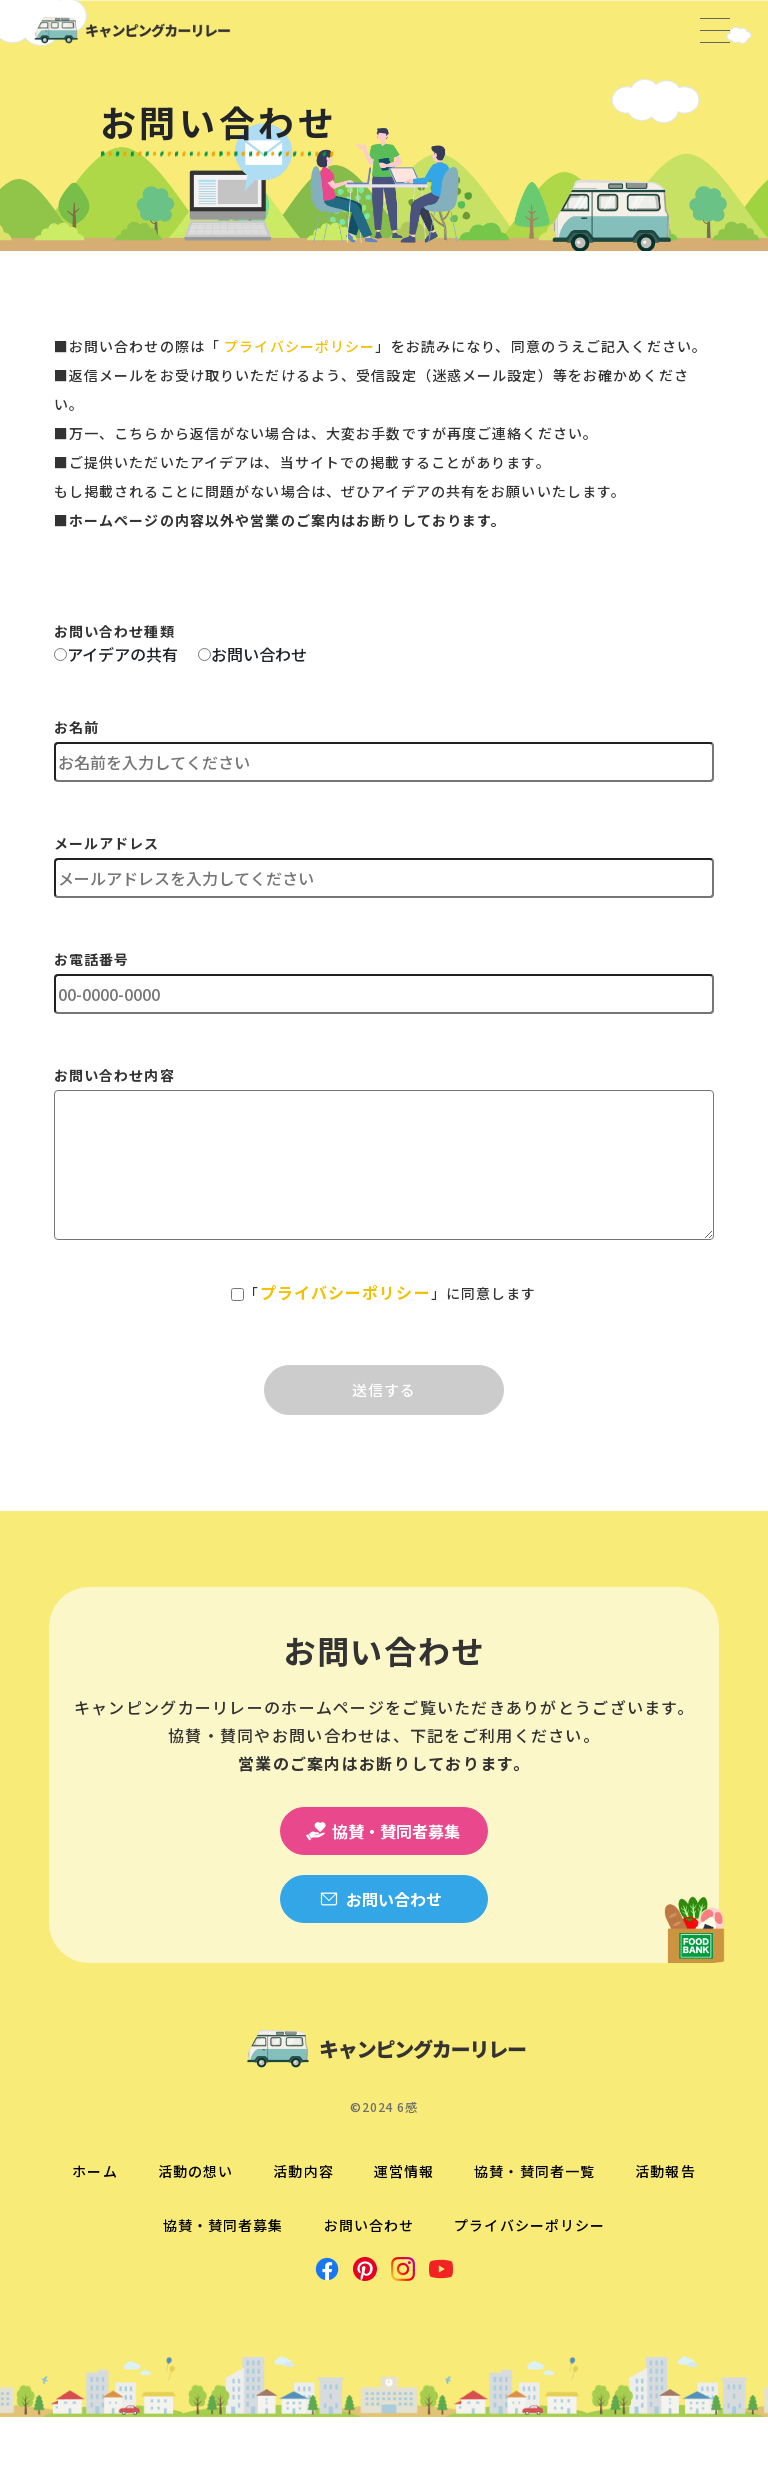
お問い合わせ (259, 654)
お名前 (76, 727)
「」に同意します (390, 1292)
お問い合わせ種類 (114, 631)
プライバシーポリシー (299, 346)
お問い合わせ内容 (114, 1075)
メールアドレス (107, 843)
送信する (384, 1389)
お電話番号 (92, 959)
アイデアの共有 (122, 654)
